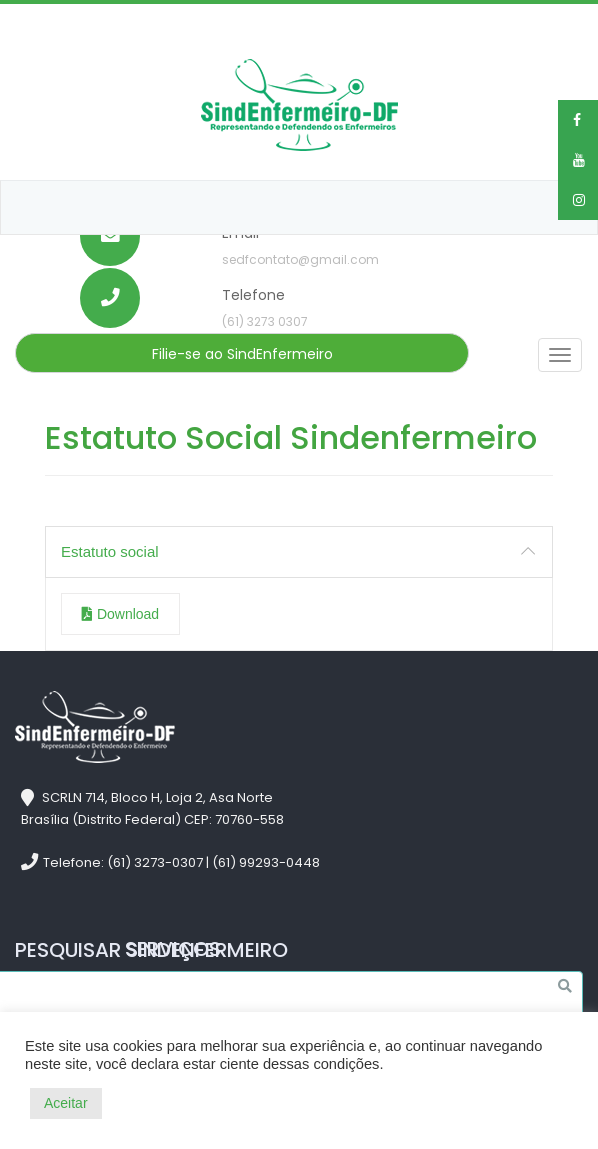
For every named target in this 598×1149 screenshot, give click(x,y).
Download (120, 614)
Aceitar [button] (66, 1103)
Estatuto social (110, 551)
